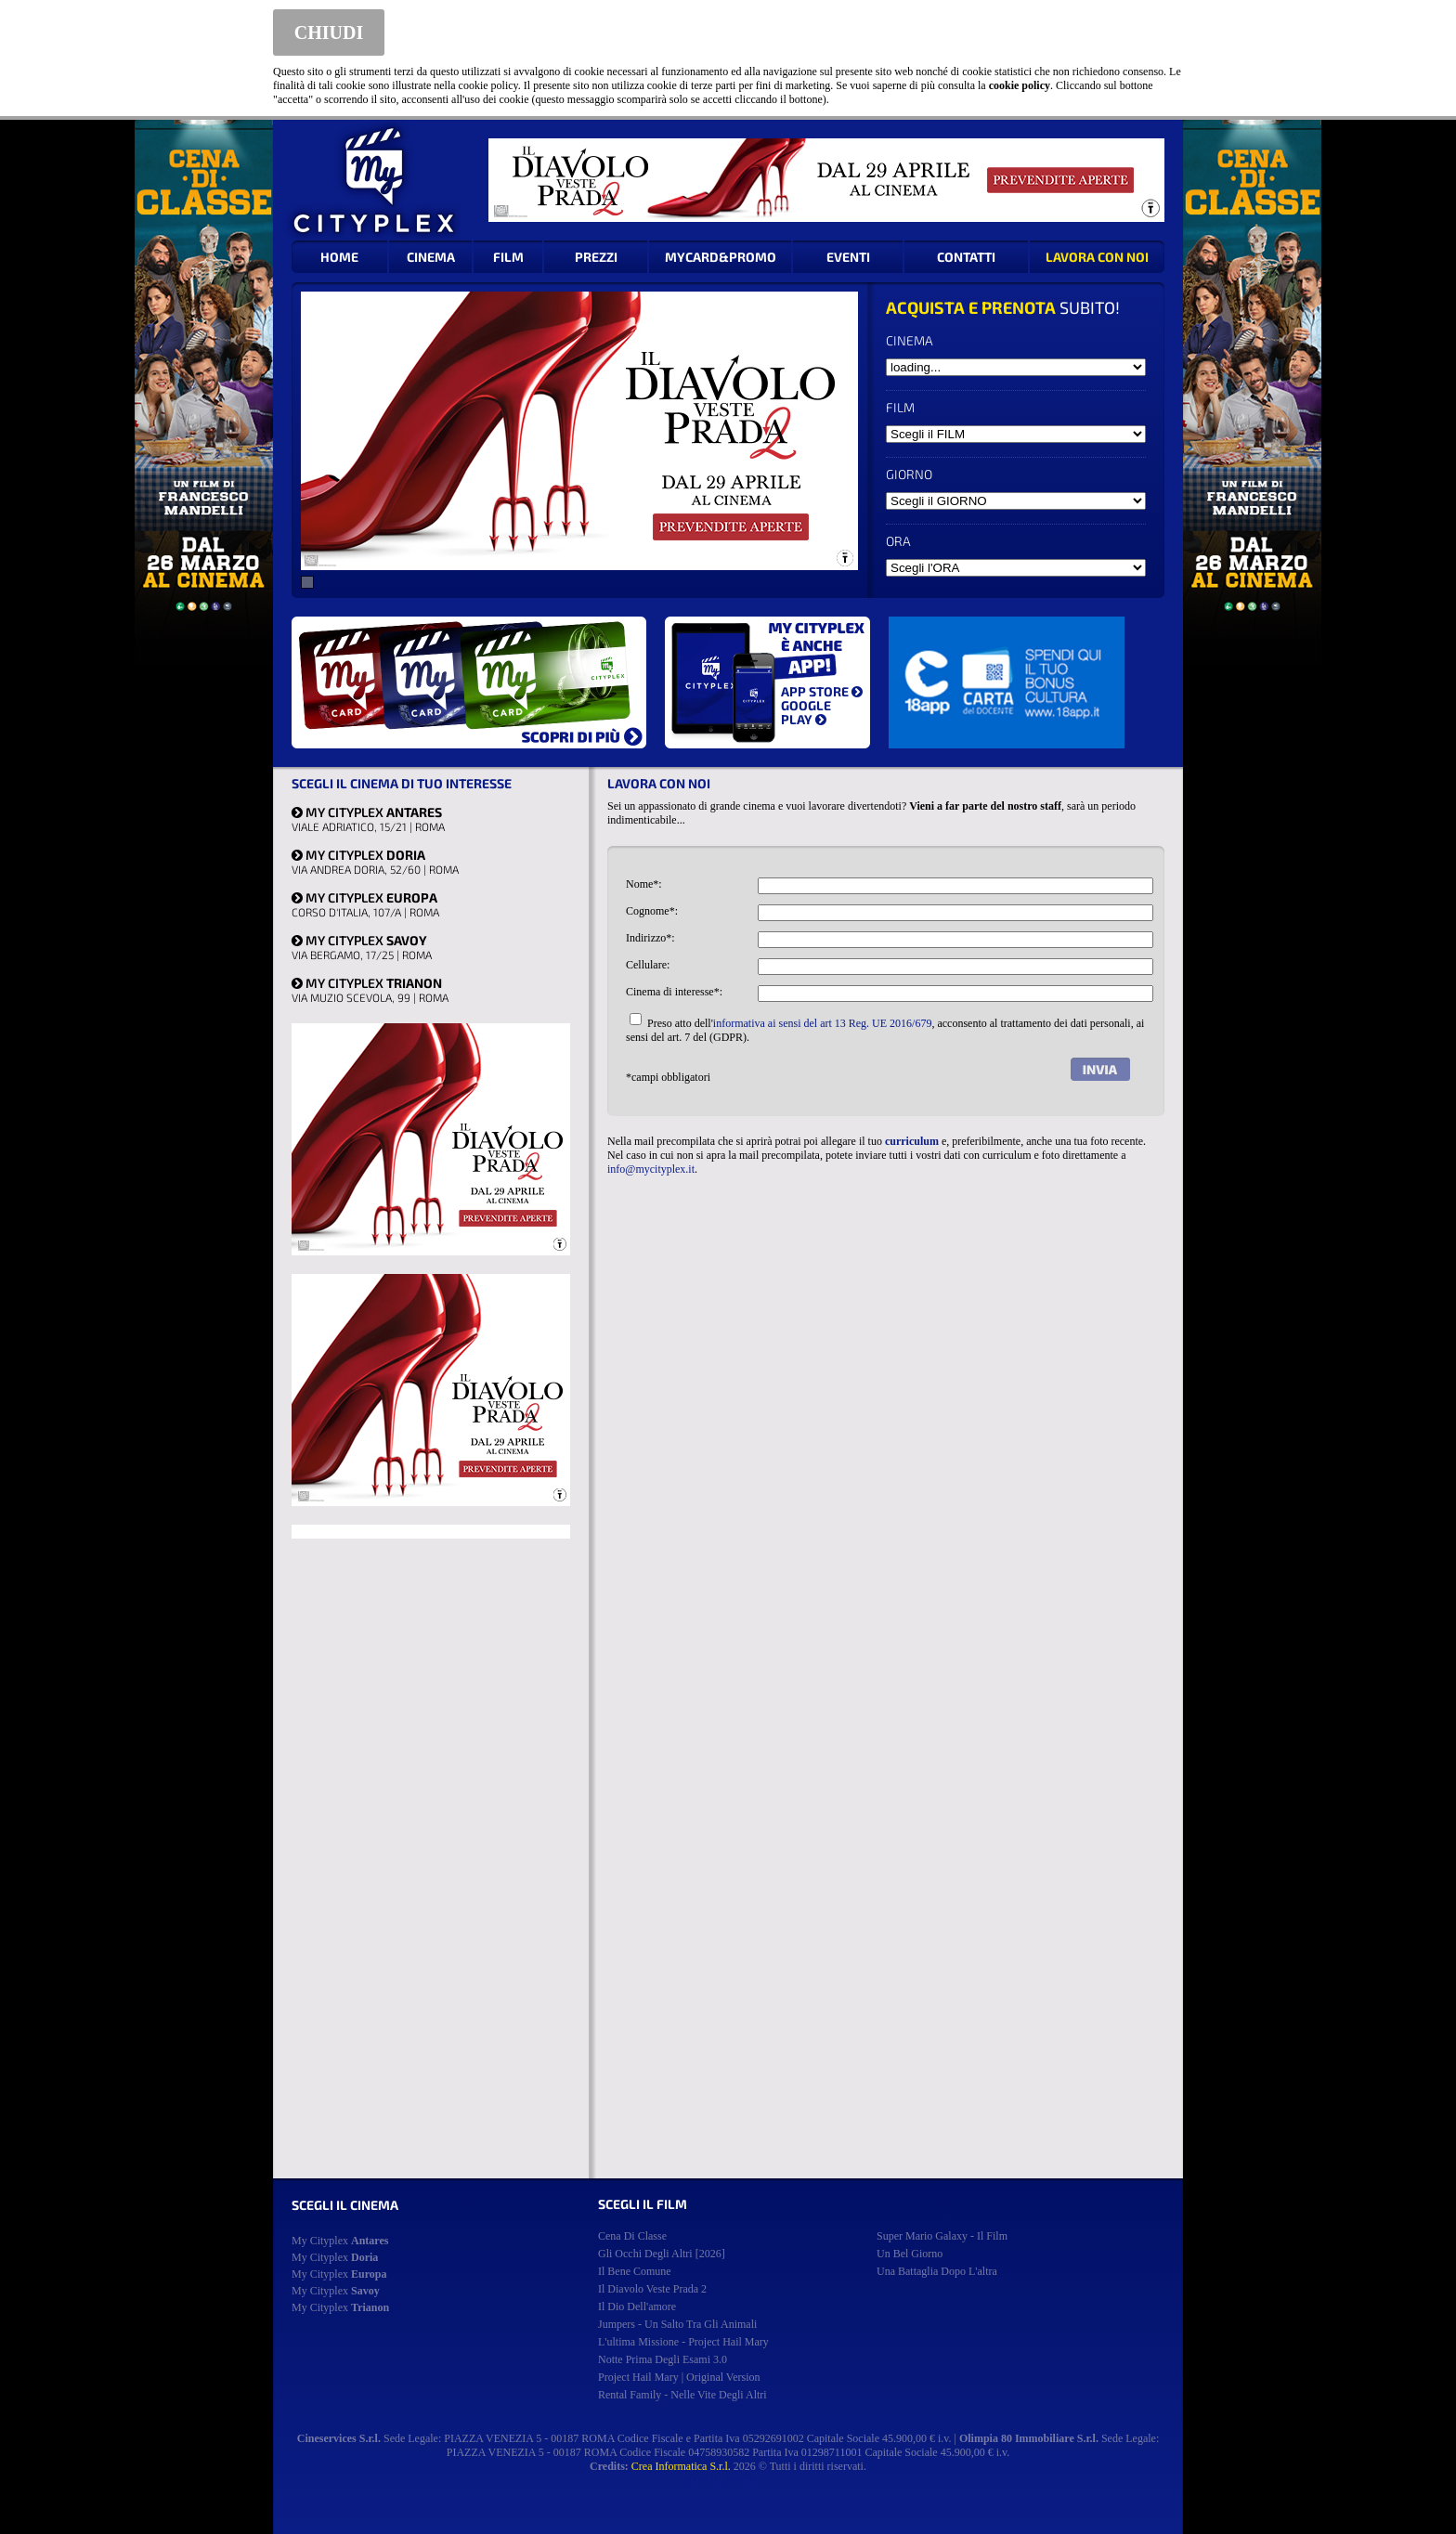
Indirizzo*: (650, 937)
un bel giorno (909, 2253)
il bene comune (634, 2271)
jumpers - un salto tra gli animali (677, 2324)
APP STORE (822, 691)
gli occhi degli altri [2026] (661, 2253)
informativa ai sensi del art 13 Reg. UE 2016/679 (822, 1023)
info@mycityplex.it (651, 1169)
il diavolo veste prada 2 (652, 2288)
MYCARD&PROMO (720, 257)
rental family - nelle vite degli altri (682, 2394)
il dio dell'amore (637, 2306)
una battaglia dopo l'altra (937, 2271)
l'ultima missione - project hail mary (683, 2341)
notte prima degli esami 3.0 (662, 2359)
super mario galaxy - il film (942, 2235)
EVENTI (848, 257)
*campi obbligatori (668, 1077)
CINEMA (431, 257)
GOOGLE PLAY (806, 712)
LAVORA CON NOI (1097, 257)
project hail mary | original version (679, 2377)
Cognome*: (652, 910)
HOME (339, 257)
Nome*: (644, 883)
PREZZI (596, 257)
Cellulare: (648, 964)
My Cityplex (340, 2240)
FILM (508, 257)
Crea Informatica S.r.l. (681, 2466)
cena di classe (632, 2235)
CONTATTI (966, 257)
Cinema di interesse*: (674, 991)
